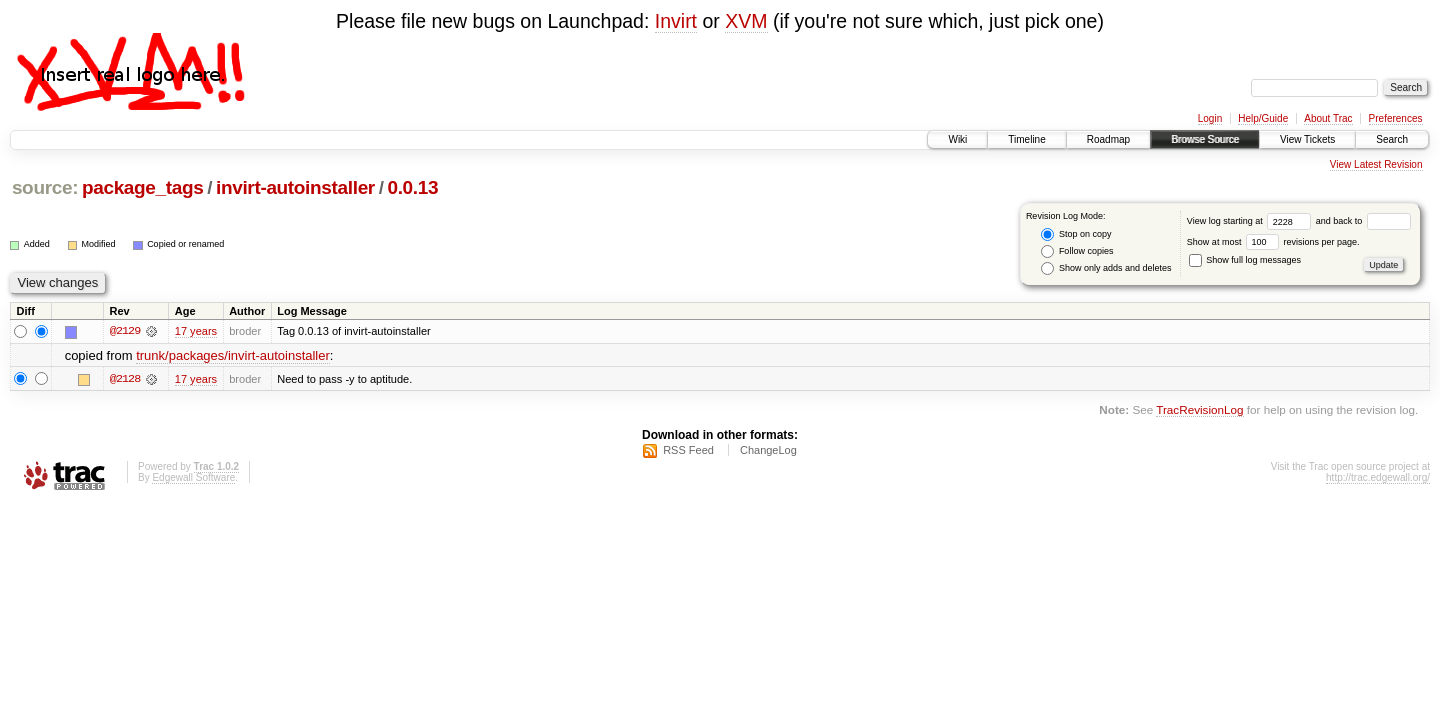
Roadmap (1108, 139)
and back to (1363, 221)
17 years (196, 331)
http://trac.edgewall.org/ (1378, 477)
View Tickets (1307, 139)
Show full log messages (1245, 260)
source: (45, 187)
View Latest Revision (1376, 164)
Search (1392, 139)
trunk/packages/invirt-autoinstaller (233, 355)
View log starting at (1251, 221)
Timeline (1026, 139)
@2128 (125, 379)
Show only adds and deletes (1106, 268)
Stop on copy (1076, 234)
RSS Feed (688, 450)
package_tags (143, 187)
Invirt (676, 21)
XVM (746, 21)
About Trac (1328, 118)
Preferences (1396, 118)
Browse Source (1205, 139)
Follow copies (1077, 251)
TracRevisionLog (1199, 409)
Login (1210, 118)
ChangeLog (768, 450)
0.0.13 (412, 187)
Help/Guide (1263, 118)
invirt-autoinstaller (295, 187)
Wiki (957, 139)
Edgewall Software (193, 477)
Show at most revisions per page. (1273, 242)
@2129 (125, 331)
